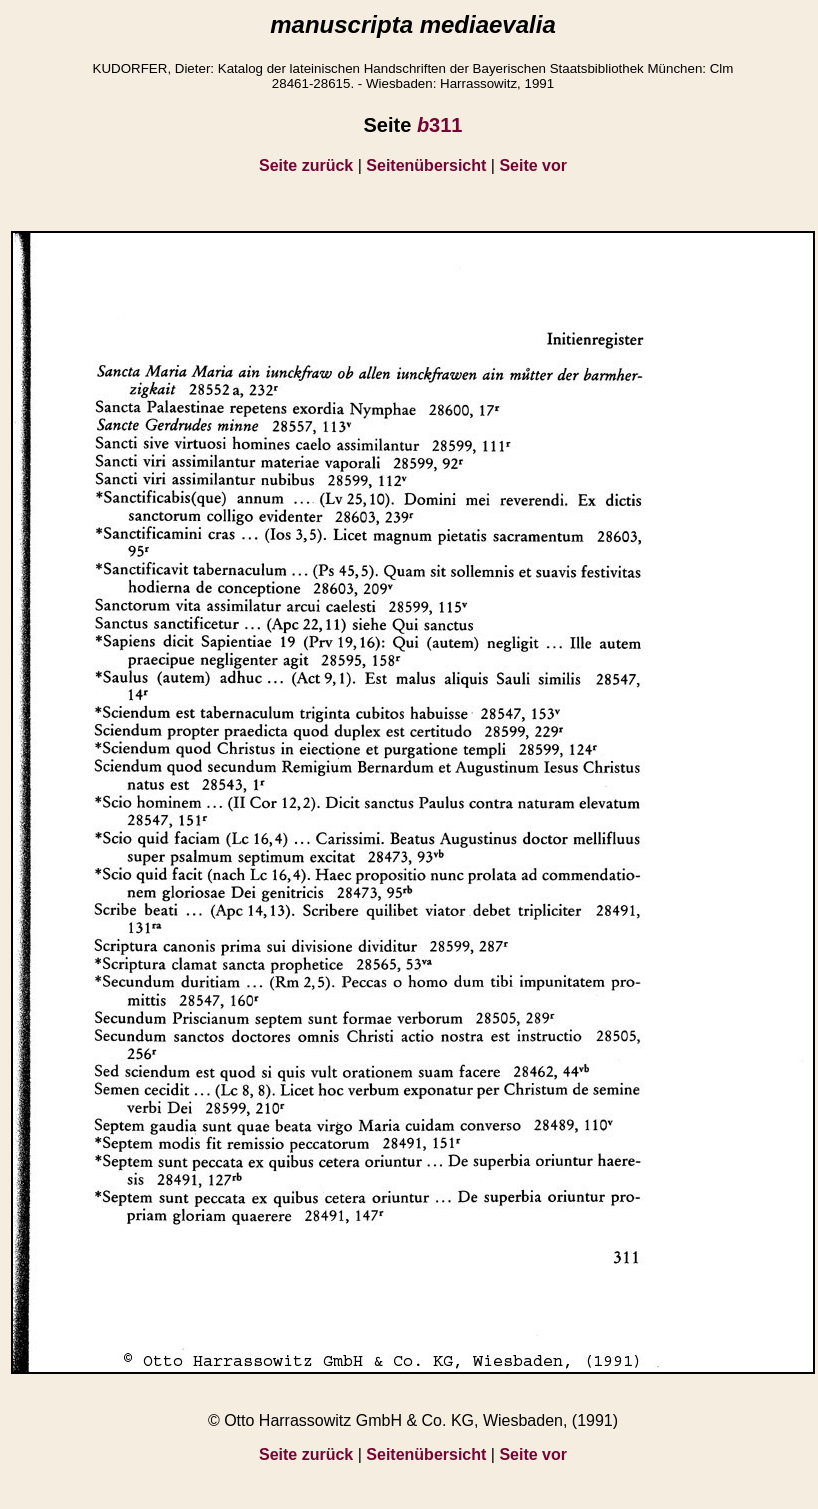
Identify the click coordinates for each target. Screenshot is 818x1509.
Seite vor (533, 165)
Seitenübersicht (426, 165)
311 (440, 125)
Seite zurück (306, 165)
